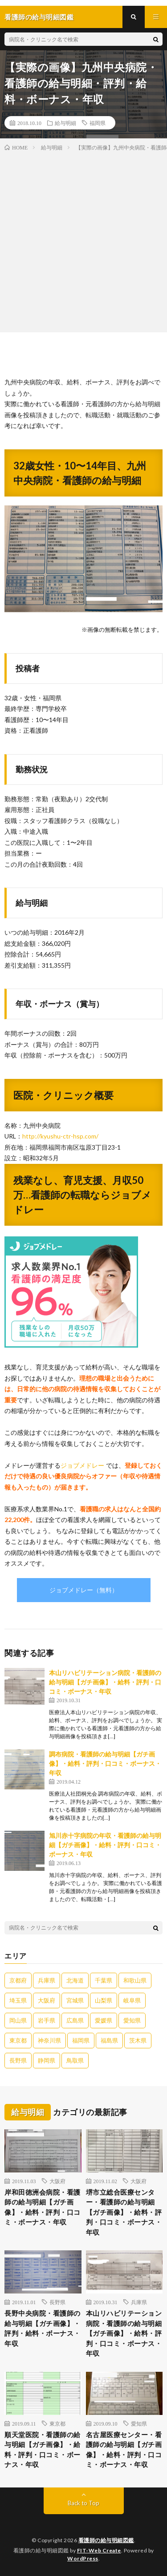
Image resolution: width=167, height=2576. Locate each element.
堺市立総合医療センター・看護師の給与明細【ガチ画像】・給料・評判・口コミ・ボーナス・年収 (124, 2212)
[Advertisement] (83, 240)
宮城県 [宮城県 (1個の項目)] (75, 2000)
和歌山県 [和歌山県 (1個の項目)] (135, 1980)
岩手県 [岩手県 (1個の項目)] (46, 2020)
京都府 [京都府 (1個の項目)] (18, 1980)
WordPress (82, 2558)
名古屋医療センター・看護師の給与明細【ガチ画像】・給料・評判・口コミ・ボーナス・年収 (124, 2450)
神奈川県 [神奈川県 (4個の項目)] (49, 2040)
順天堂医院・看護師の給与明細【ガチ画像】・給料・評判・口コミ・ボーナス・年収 (42, 2450)
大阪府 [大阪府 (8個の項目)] (46, 2000)
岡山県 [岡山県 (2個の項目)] (18, 2020)
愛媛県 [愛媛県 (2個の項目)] (103, 2020)
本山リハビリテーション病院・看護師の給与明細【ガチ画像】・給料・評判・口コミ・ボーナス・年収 (105, 1682)
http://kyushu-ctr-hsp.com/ (60, 1136)
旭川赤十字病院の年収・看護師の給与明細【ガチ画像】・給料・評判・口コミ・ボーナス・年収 (105, 1845)
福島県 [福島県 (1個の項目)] (109, 2040)
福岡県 (98, 122)
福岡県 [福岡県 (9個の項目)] (81, 2040)
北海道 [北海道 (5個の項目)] (75, 1980)
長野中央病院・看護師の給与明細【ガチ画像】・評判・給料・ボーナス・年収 (42, 2328)
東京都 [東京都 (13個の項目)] (18, 2040)
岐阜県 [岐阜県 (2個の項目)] (132, 2000)
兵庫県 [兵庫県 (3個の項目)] (46, 1980)
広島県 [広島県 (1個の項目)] (75, 2020)
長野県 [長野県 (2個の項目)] (18, 2060)
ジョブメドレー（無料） (83, 1590)
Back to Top (83, 2503)
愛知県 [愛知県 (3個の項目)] (132, 2020)
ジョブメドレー (82, 1465)
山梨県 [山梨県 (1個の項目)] (103, 2000)
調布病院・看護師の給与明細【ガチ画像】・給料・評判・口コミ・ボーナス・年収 (105, 1763)
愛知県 (139, 2423)
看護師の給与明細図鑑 (106, 2540)
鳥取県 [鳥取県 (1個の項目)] (75, 2060)
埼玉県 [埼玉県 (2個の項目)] (18, 2000)
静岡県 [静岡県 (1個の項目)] (46, 2060)
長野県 (57, 2302)
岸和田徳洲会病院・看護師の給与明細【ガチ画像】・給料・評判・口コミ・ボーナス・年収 (42, 2207)
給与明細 (65, 122)
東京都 (57, 2423)
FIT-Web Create (99, 2550)
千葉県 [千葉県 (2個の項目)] (103, 1980)
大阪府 (57, 2181)
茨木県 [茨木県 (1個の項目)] (138, 2040)
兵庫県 (139, 2302)
